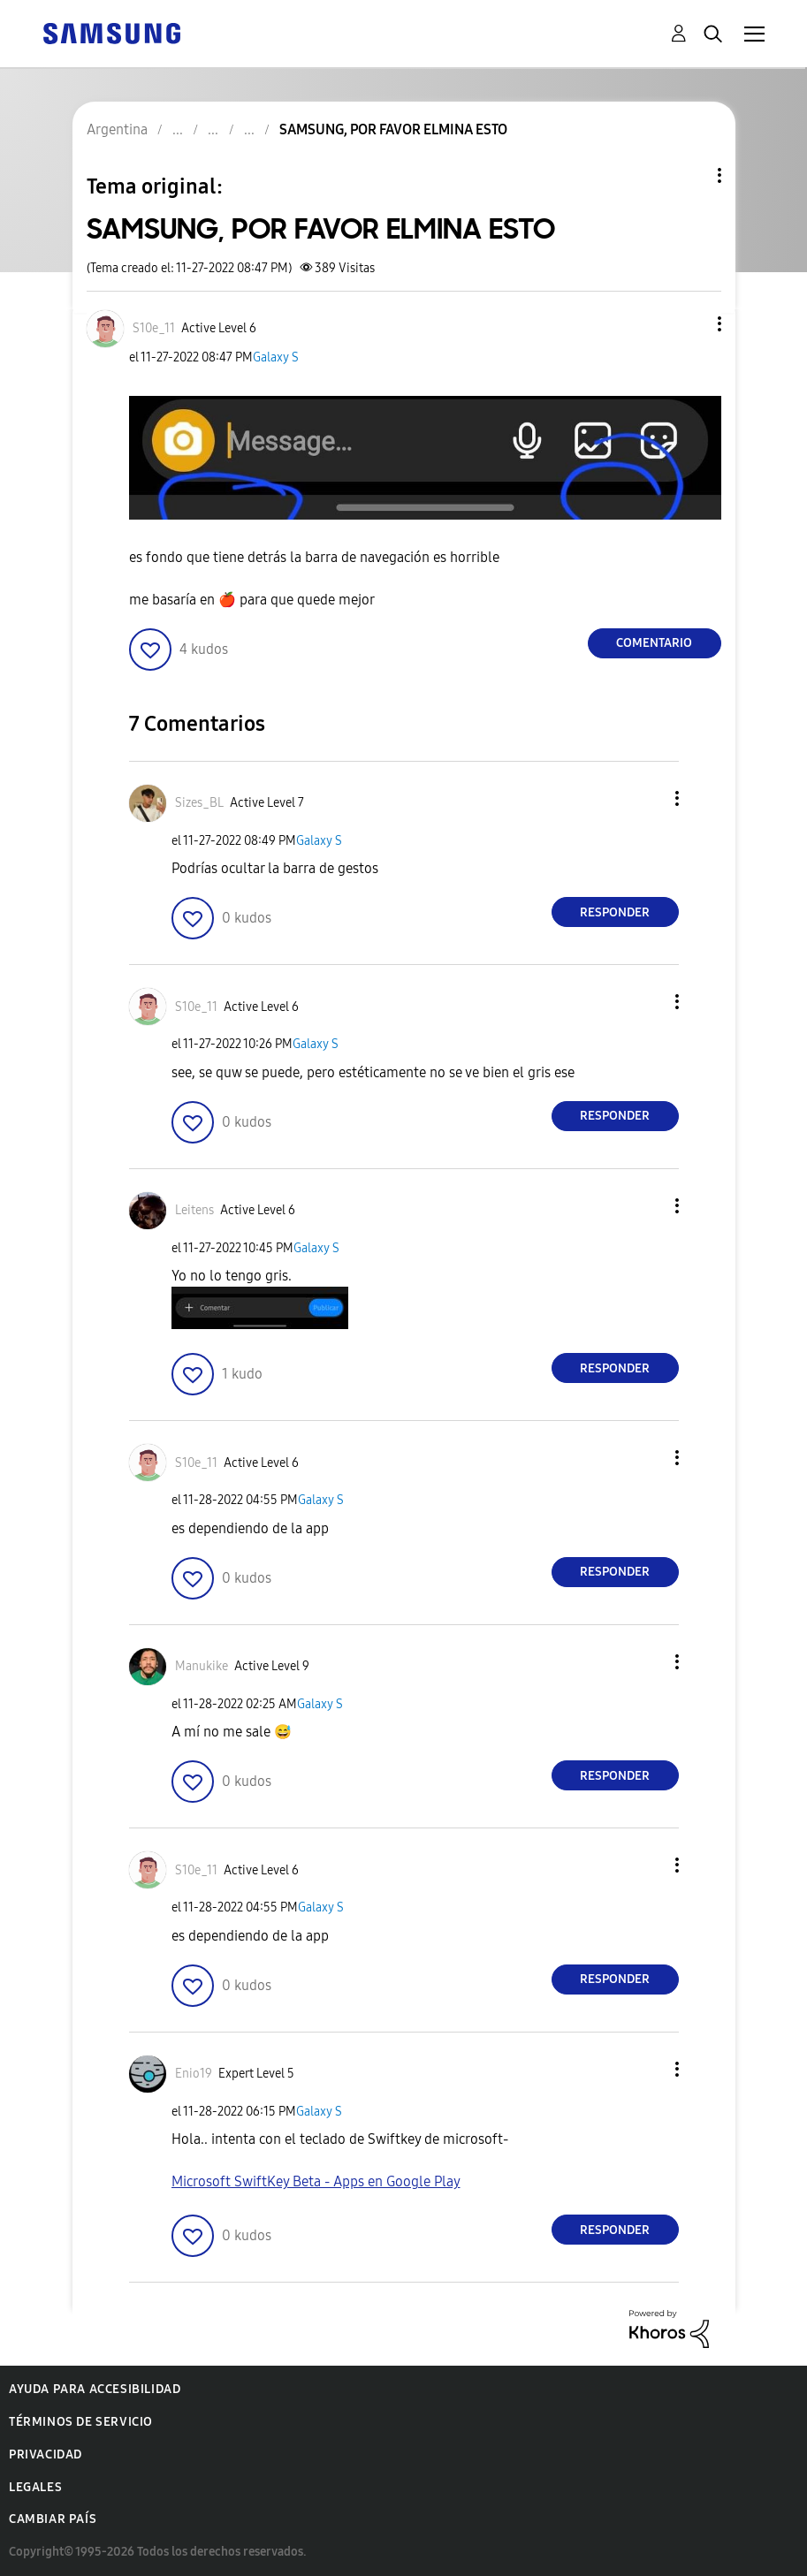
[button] (689, 324)
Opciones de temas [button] (689, 175)
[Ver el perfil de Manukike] (201, 1666)
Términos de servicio (81, 2421)
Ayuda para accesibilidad (94, 2389)
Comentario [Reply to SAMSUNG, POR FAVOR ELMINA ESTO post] (654, 642)
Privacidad (45, 2454)
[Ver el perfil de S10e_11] (154, 328)
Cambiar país (52, 2519)
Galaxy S (276, 357)
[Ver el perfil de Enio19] (193, 2073)
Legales (35, 2487)
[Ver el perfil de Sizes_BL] (199, 802)
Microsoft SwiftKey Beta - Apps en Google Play (316, 2181)
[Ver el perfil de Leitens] (194, 1210)
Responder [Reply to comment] (615, 912)
